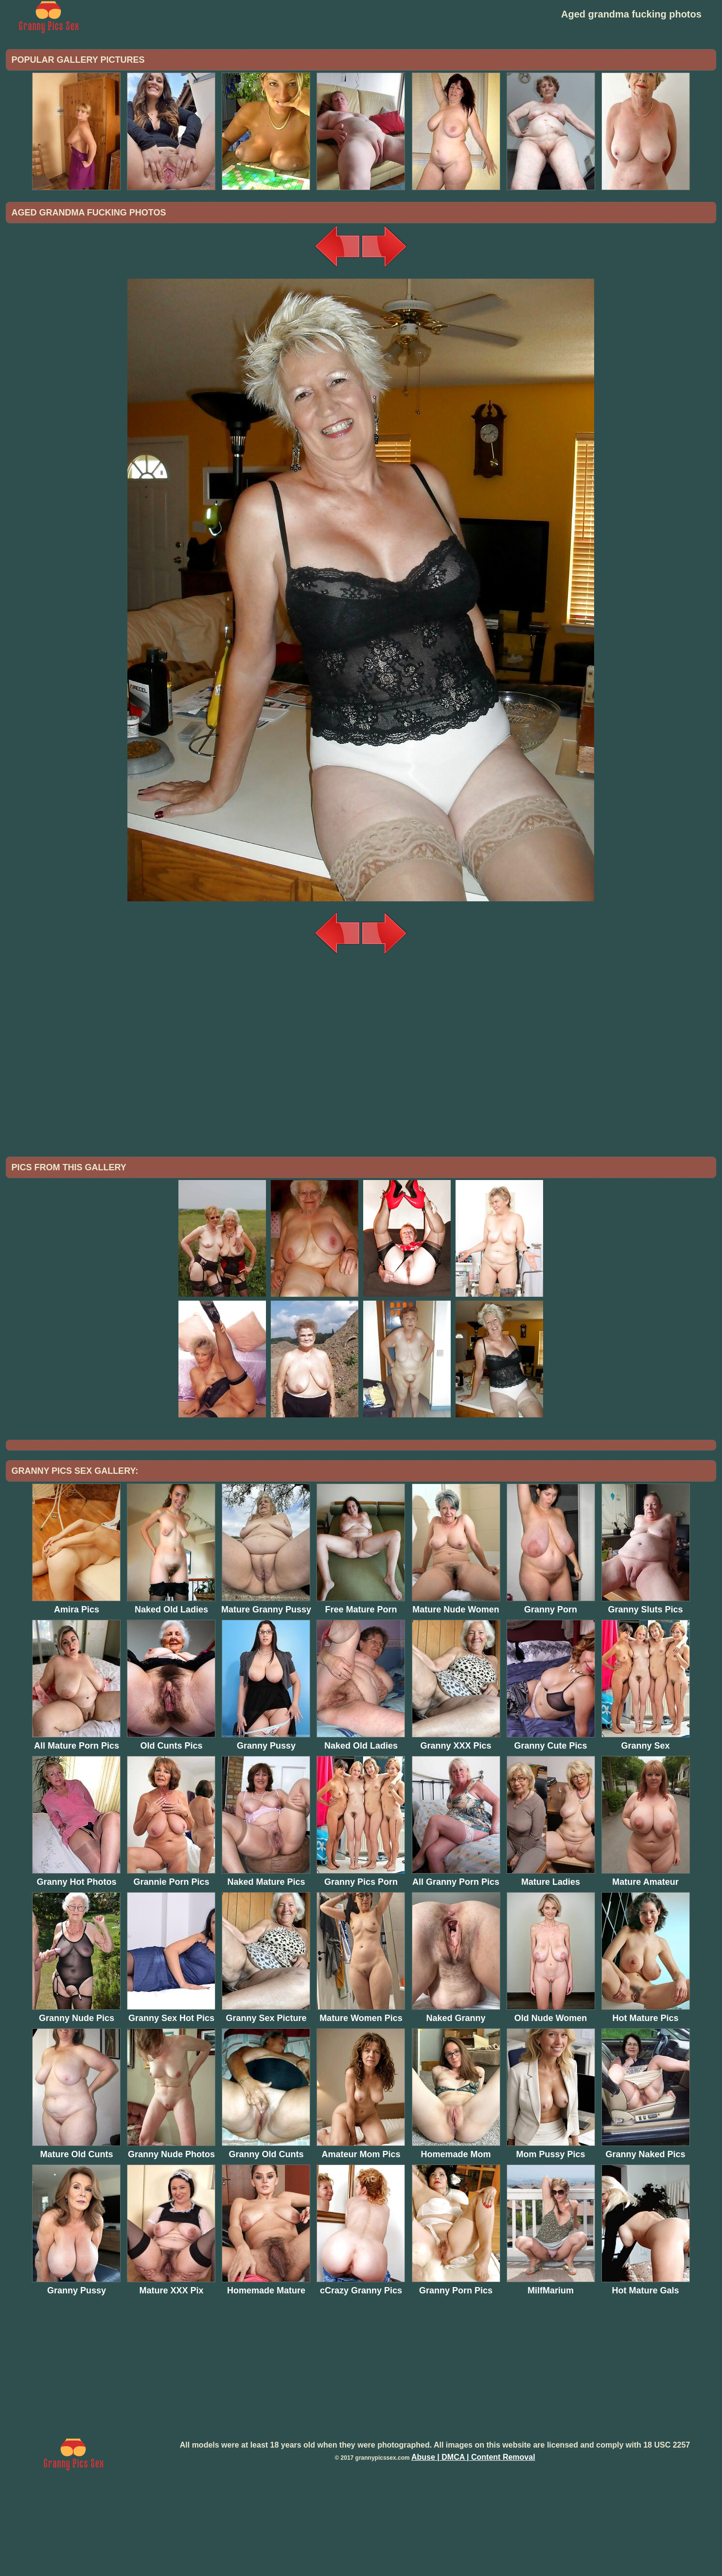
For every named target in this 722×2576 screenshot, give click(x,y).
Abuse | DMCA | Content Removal (473, 2537)
